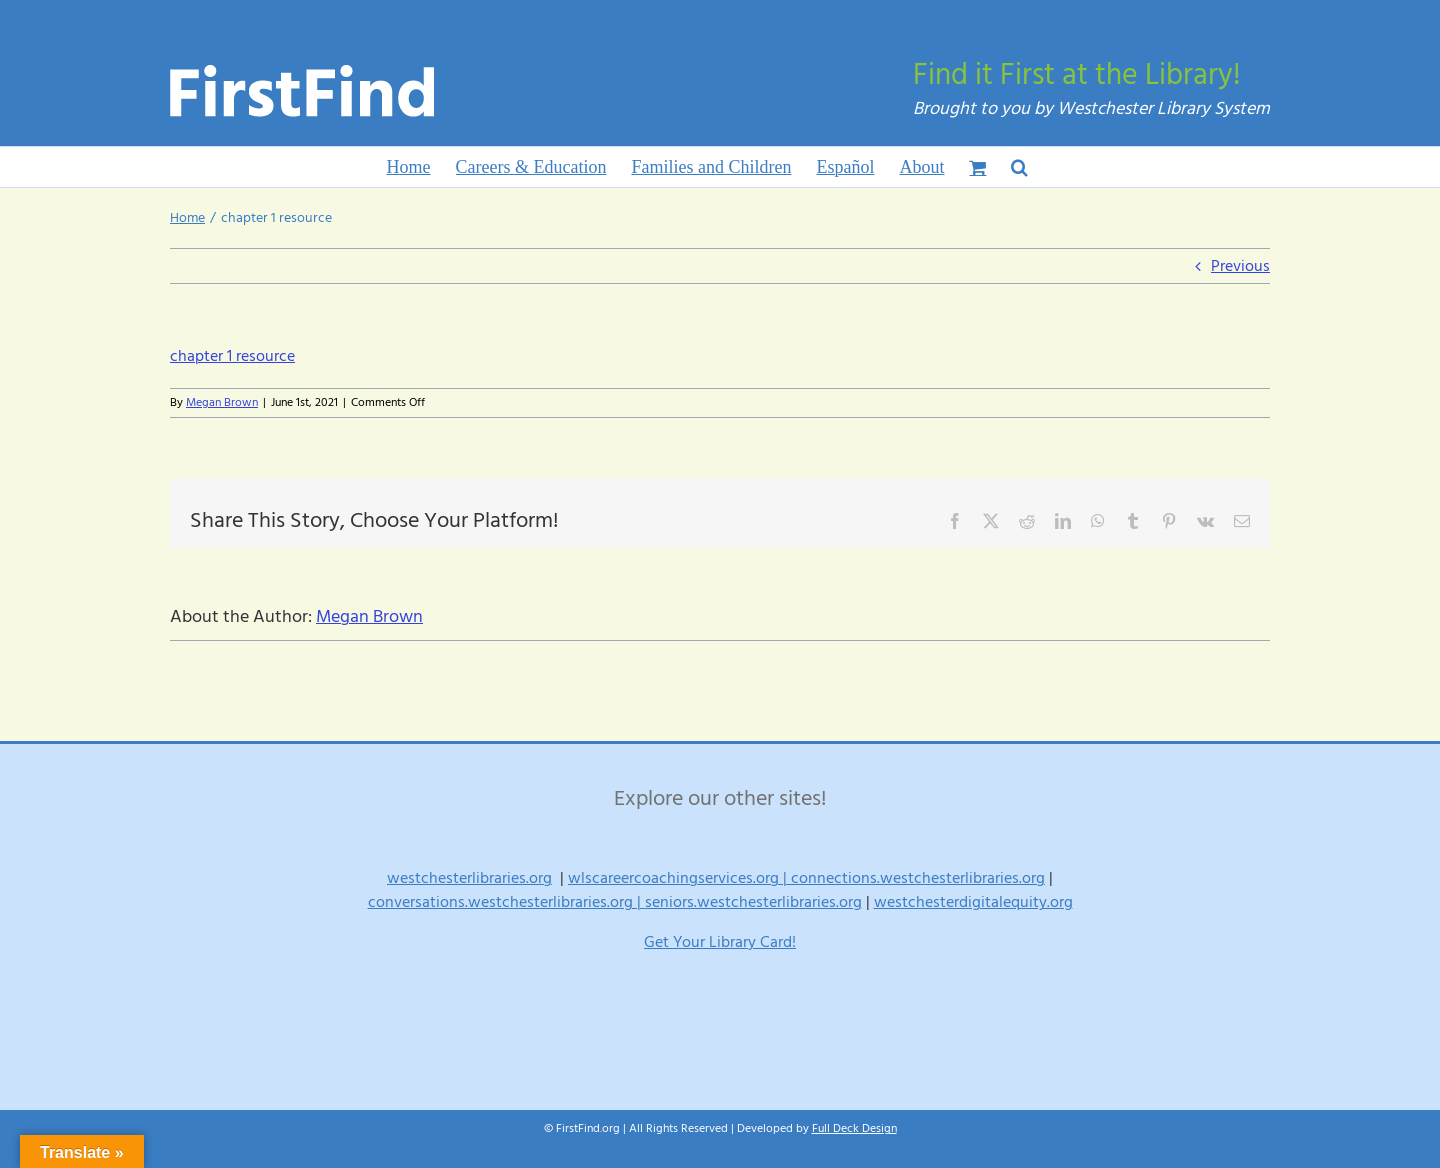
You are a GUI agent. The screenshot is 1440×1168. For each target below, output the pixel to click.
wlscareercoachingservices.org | (679, 878)
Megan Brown (222, 402)
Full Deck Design (854, 1128)
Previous (1240, 266)
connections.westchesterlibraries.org (918, 878)
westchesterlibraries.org (469, 878)
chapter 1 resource (232, 356)
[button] (1019, 167)
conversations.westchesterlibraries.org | (506, 902)
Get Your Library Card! (720, 942)
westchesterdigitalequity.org (973, 902)
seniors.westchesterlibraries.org (753, 902)
